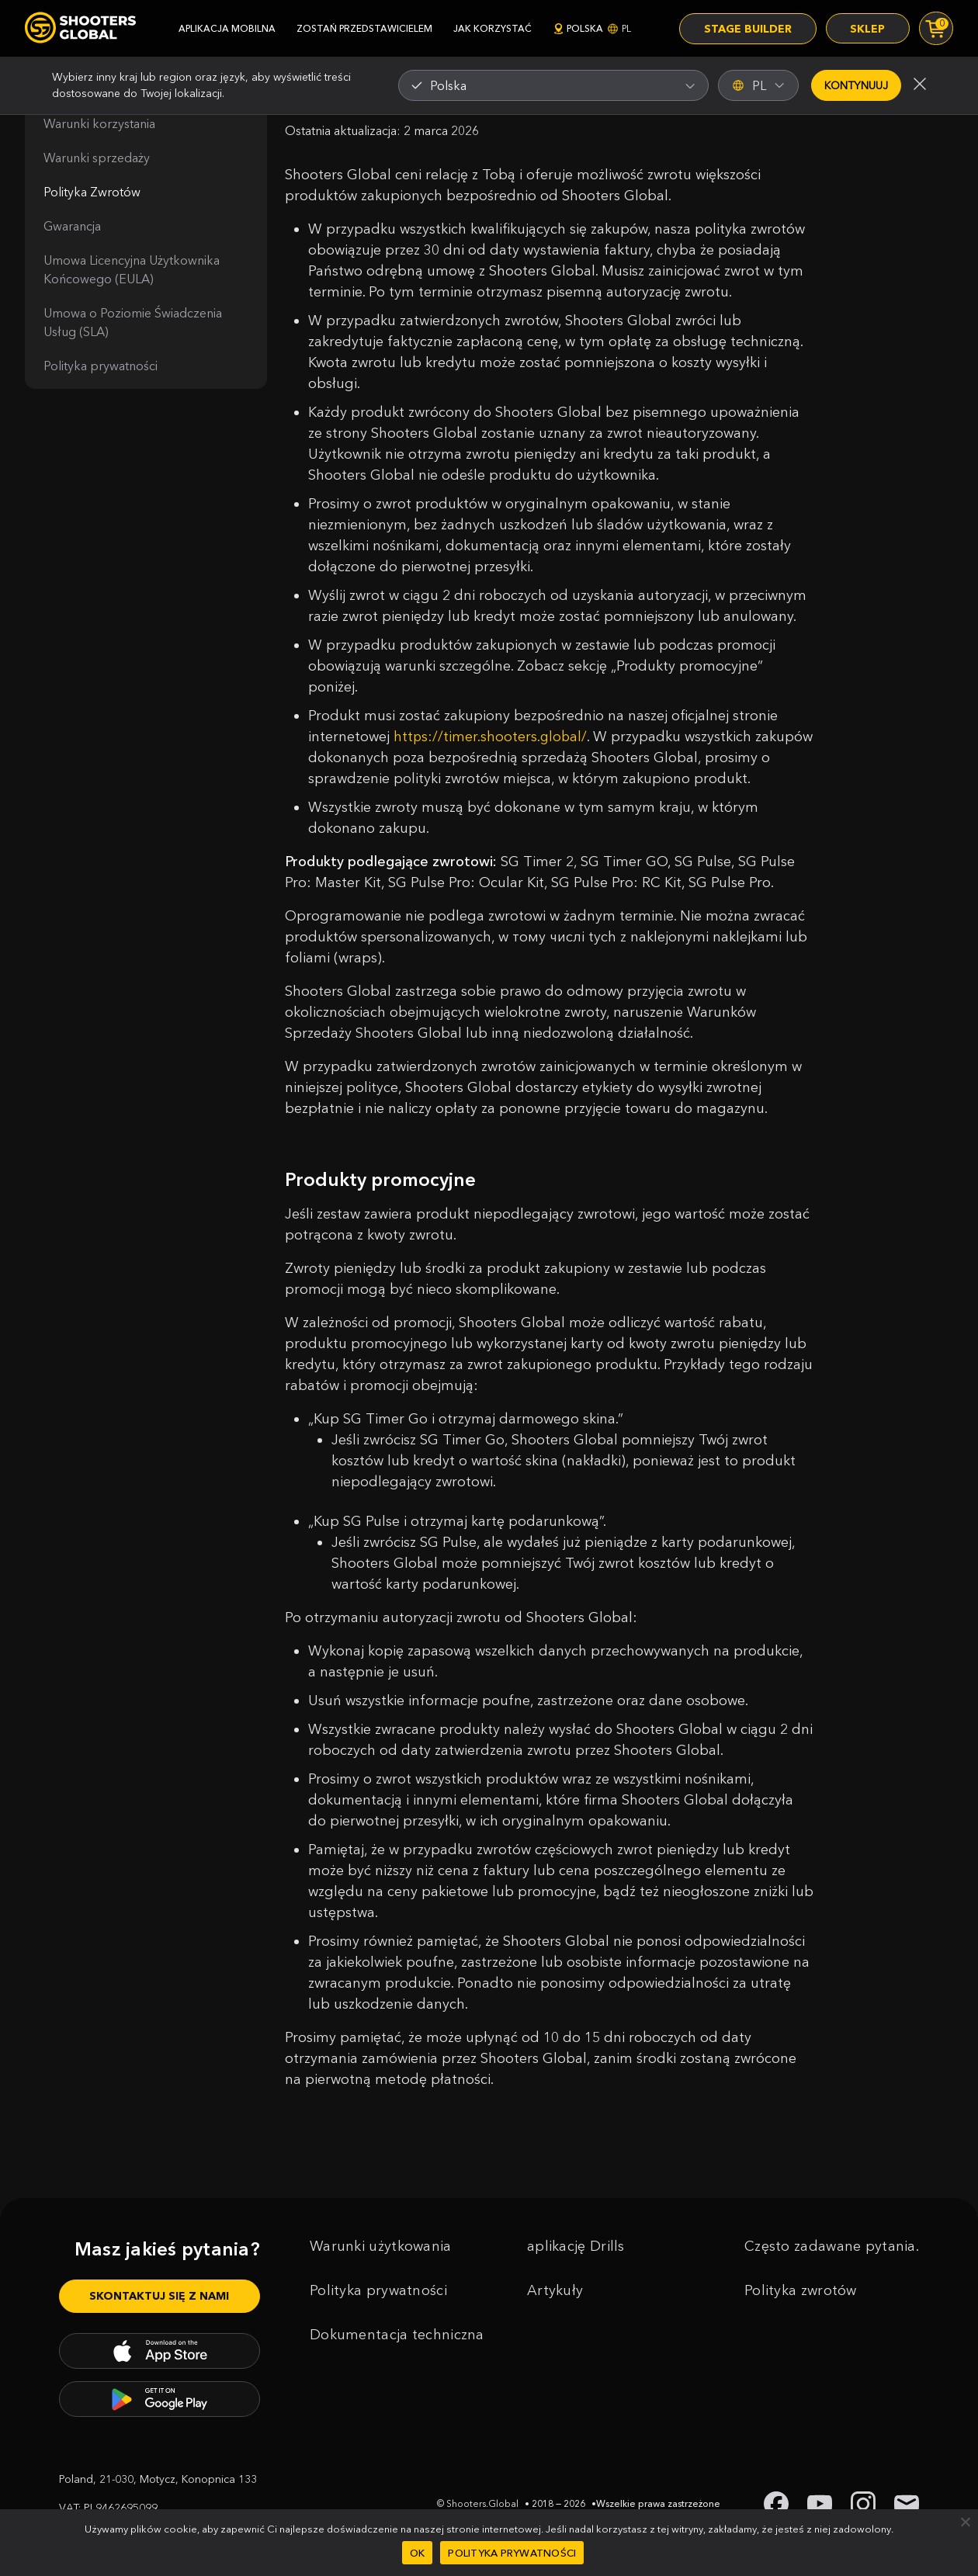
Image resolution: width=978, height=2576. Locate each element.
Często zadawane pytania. (831, 2267)
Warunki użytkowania (381, 2267)
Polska (592, 28)
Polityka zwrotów (800, 2311)
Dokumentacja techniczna (397, 2355)
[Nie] (965, 2521)
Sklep (867, 29)
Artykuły (555, 2311)
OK (417, 2553)
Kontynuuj (856, 85)
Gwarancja (72, 226)
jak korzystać (492, 28)
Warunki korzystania (99, 123)
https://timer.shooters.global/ (491, 736)
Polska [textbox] (448, 85)
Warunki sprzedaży (96, 157)
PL (758, 85)
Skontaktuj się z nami (159, 2317)
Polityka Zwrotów (91, 191)
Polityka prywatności (100, 365)
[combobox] (553, 85)
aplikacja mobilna (227, 28)
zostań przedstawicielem (364, 28)
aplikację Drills (576, 2267)
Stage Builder (747, 29)
